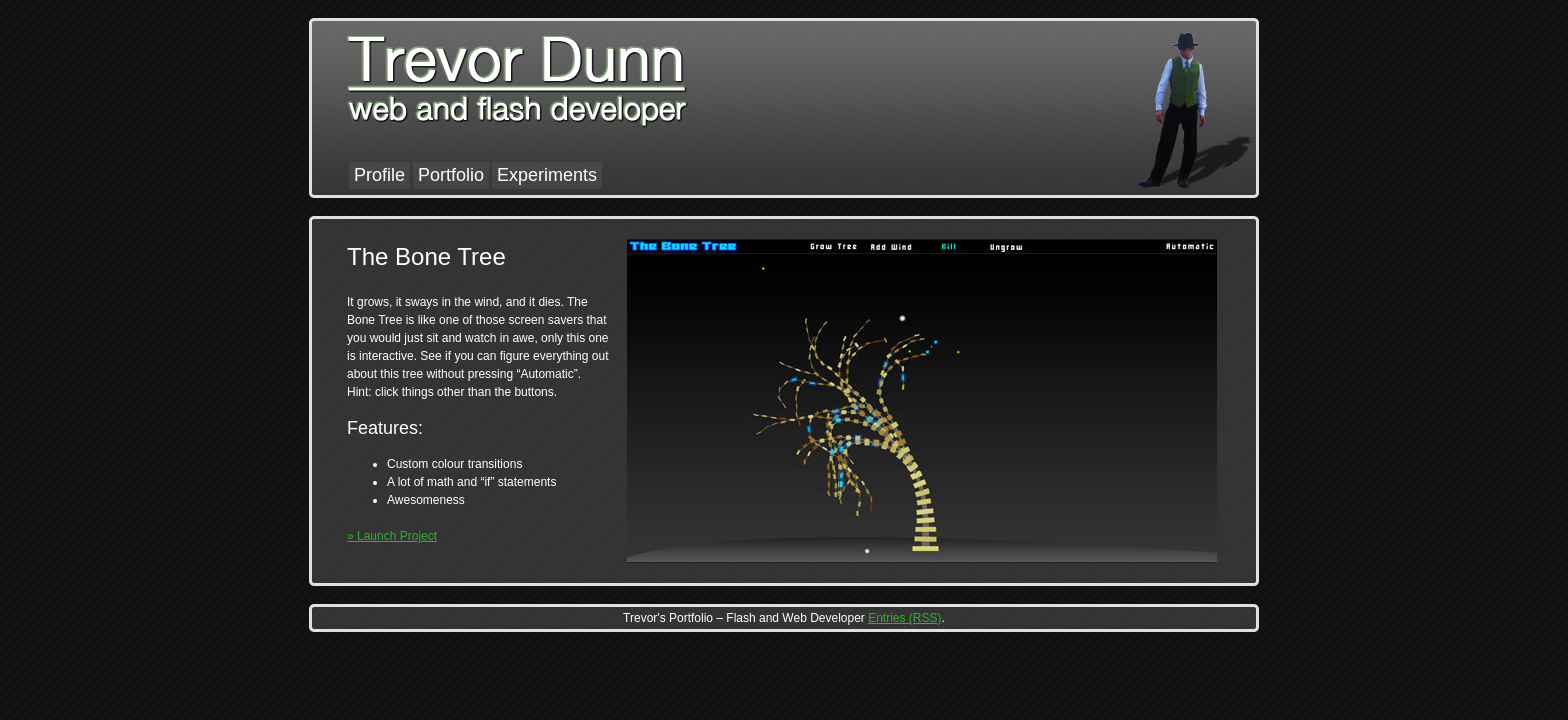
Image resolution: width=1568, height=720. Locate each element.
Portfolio (451, 175)
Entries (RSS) (904, 618)
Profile (379, 175)
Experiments (547, 175)
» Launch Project (392, 536)
